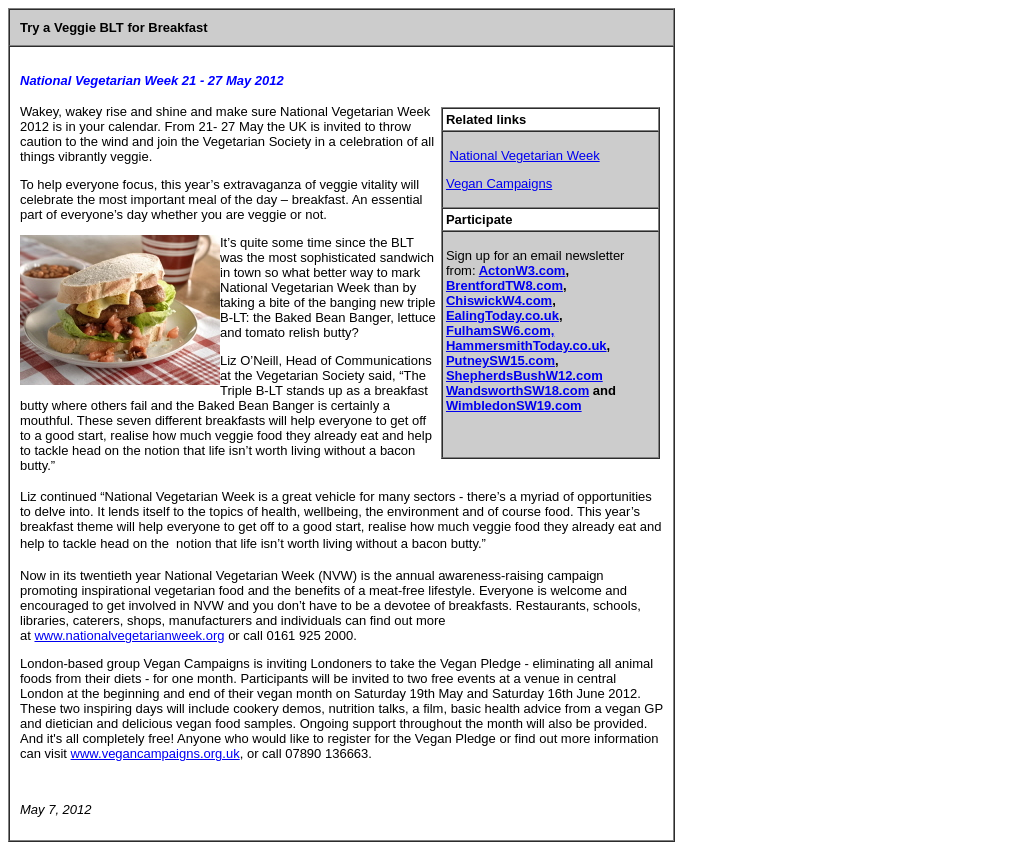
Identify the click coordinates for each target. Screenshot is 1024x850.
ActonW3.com (522, 270)
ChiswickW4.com (499, 300)
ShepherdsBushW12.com (524, 375)
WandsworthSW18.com (517, 390)
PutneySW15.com (500, 360)
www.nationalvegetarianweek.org (129, 635)
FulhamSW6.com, (500, 330)
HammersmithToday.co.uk (526, 345)
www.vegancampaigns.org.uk (155, 753)
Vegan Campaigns (499, 183)
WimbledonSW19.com (514, 405)
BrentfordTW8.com (504, 285)
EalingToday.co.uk (502, 315)
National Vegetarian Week (525, 155)
